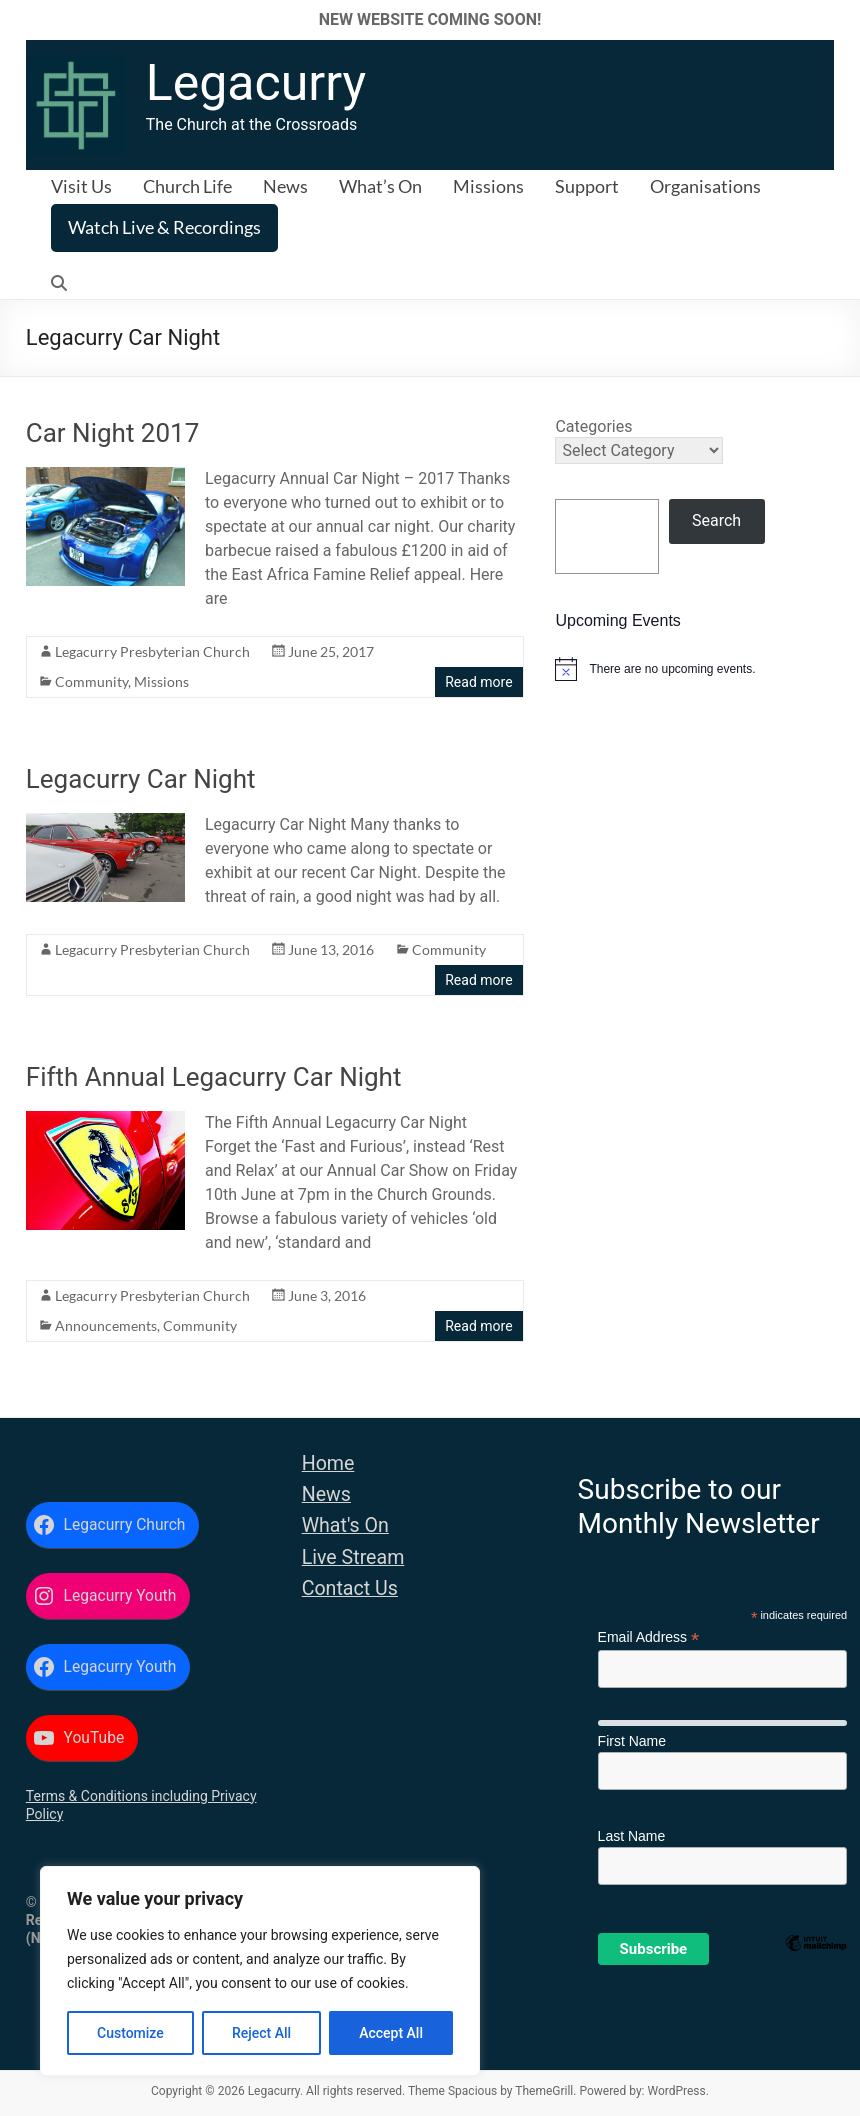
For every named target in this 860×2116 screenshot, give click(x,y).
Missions (488, 186)
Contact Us (350, 1588)
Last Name (632, 1836)
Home (328, 1463)
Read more (478, 682)
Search (716, 520)
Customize (130, 2033)
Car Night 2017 (113, 433)
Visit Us (81, 186)
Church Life (187, 186)
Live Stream (353, 1557)
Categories (593, 426)
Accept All (391, 2033)
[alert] (694, 669)
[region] (260, 1971)
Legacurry (256, 83)
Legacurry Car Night (141, 779)
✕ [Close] (838, 19)
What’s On (380, 186)
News (285, 186)
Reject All (261, 2033)
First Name (632, 1741)
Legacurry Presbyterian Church (152, 651)
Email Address (649, 1637)
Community (91, 681)
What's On (345, 1525)
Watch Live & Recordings (164, 227)
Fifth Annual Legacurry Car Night (214, 1077)
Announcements (106, 1325)
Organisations (705, 186)
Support (587, 186)
